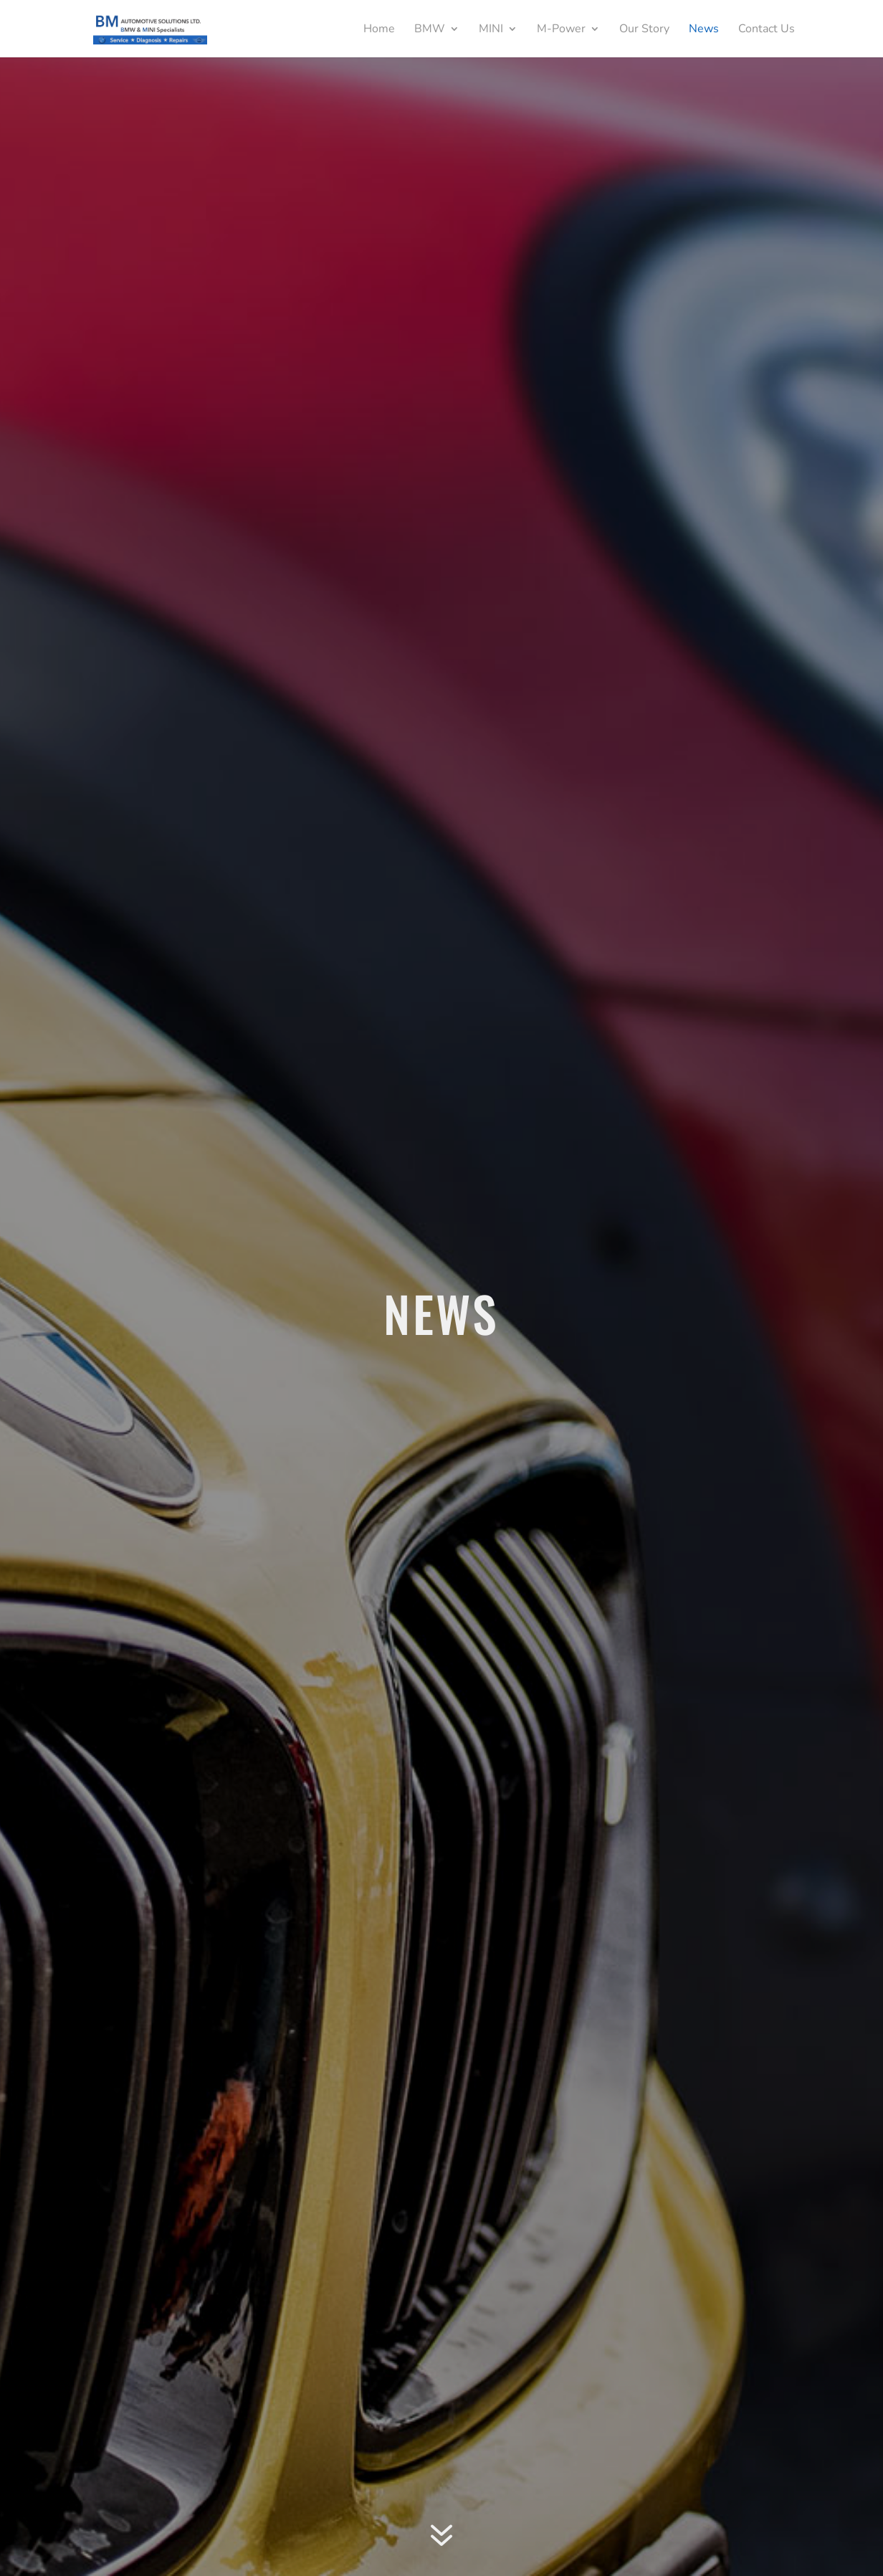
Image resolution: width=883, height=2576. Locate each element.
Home (379, 30)
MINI (491, 30)
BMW (429, 30)
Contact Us (766, 30)
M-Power (561, 30)
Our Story (644, 30)
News (704, 30)
